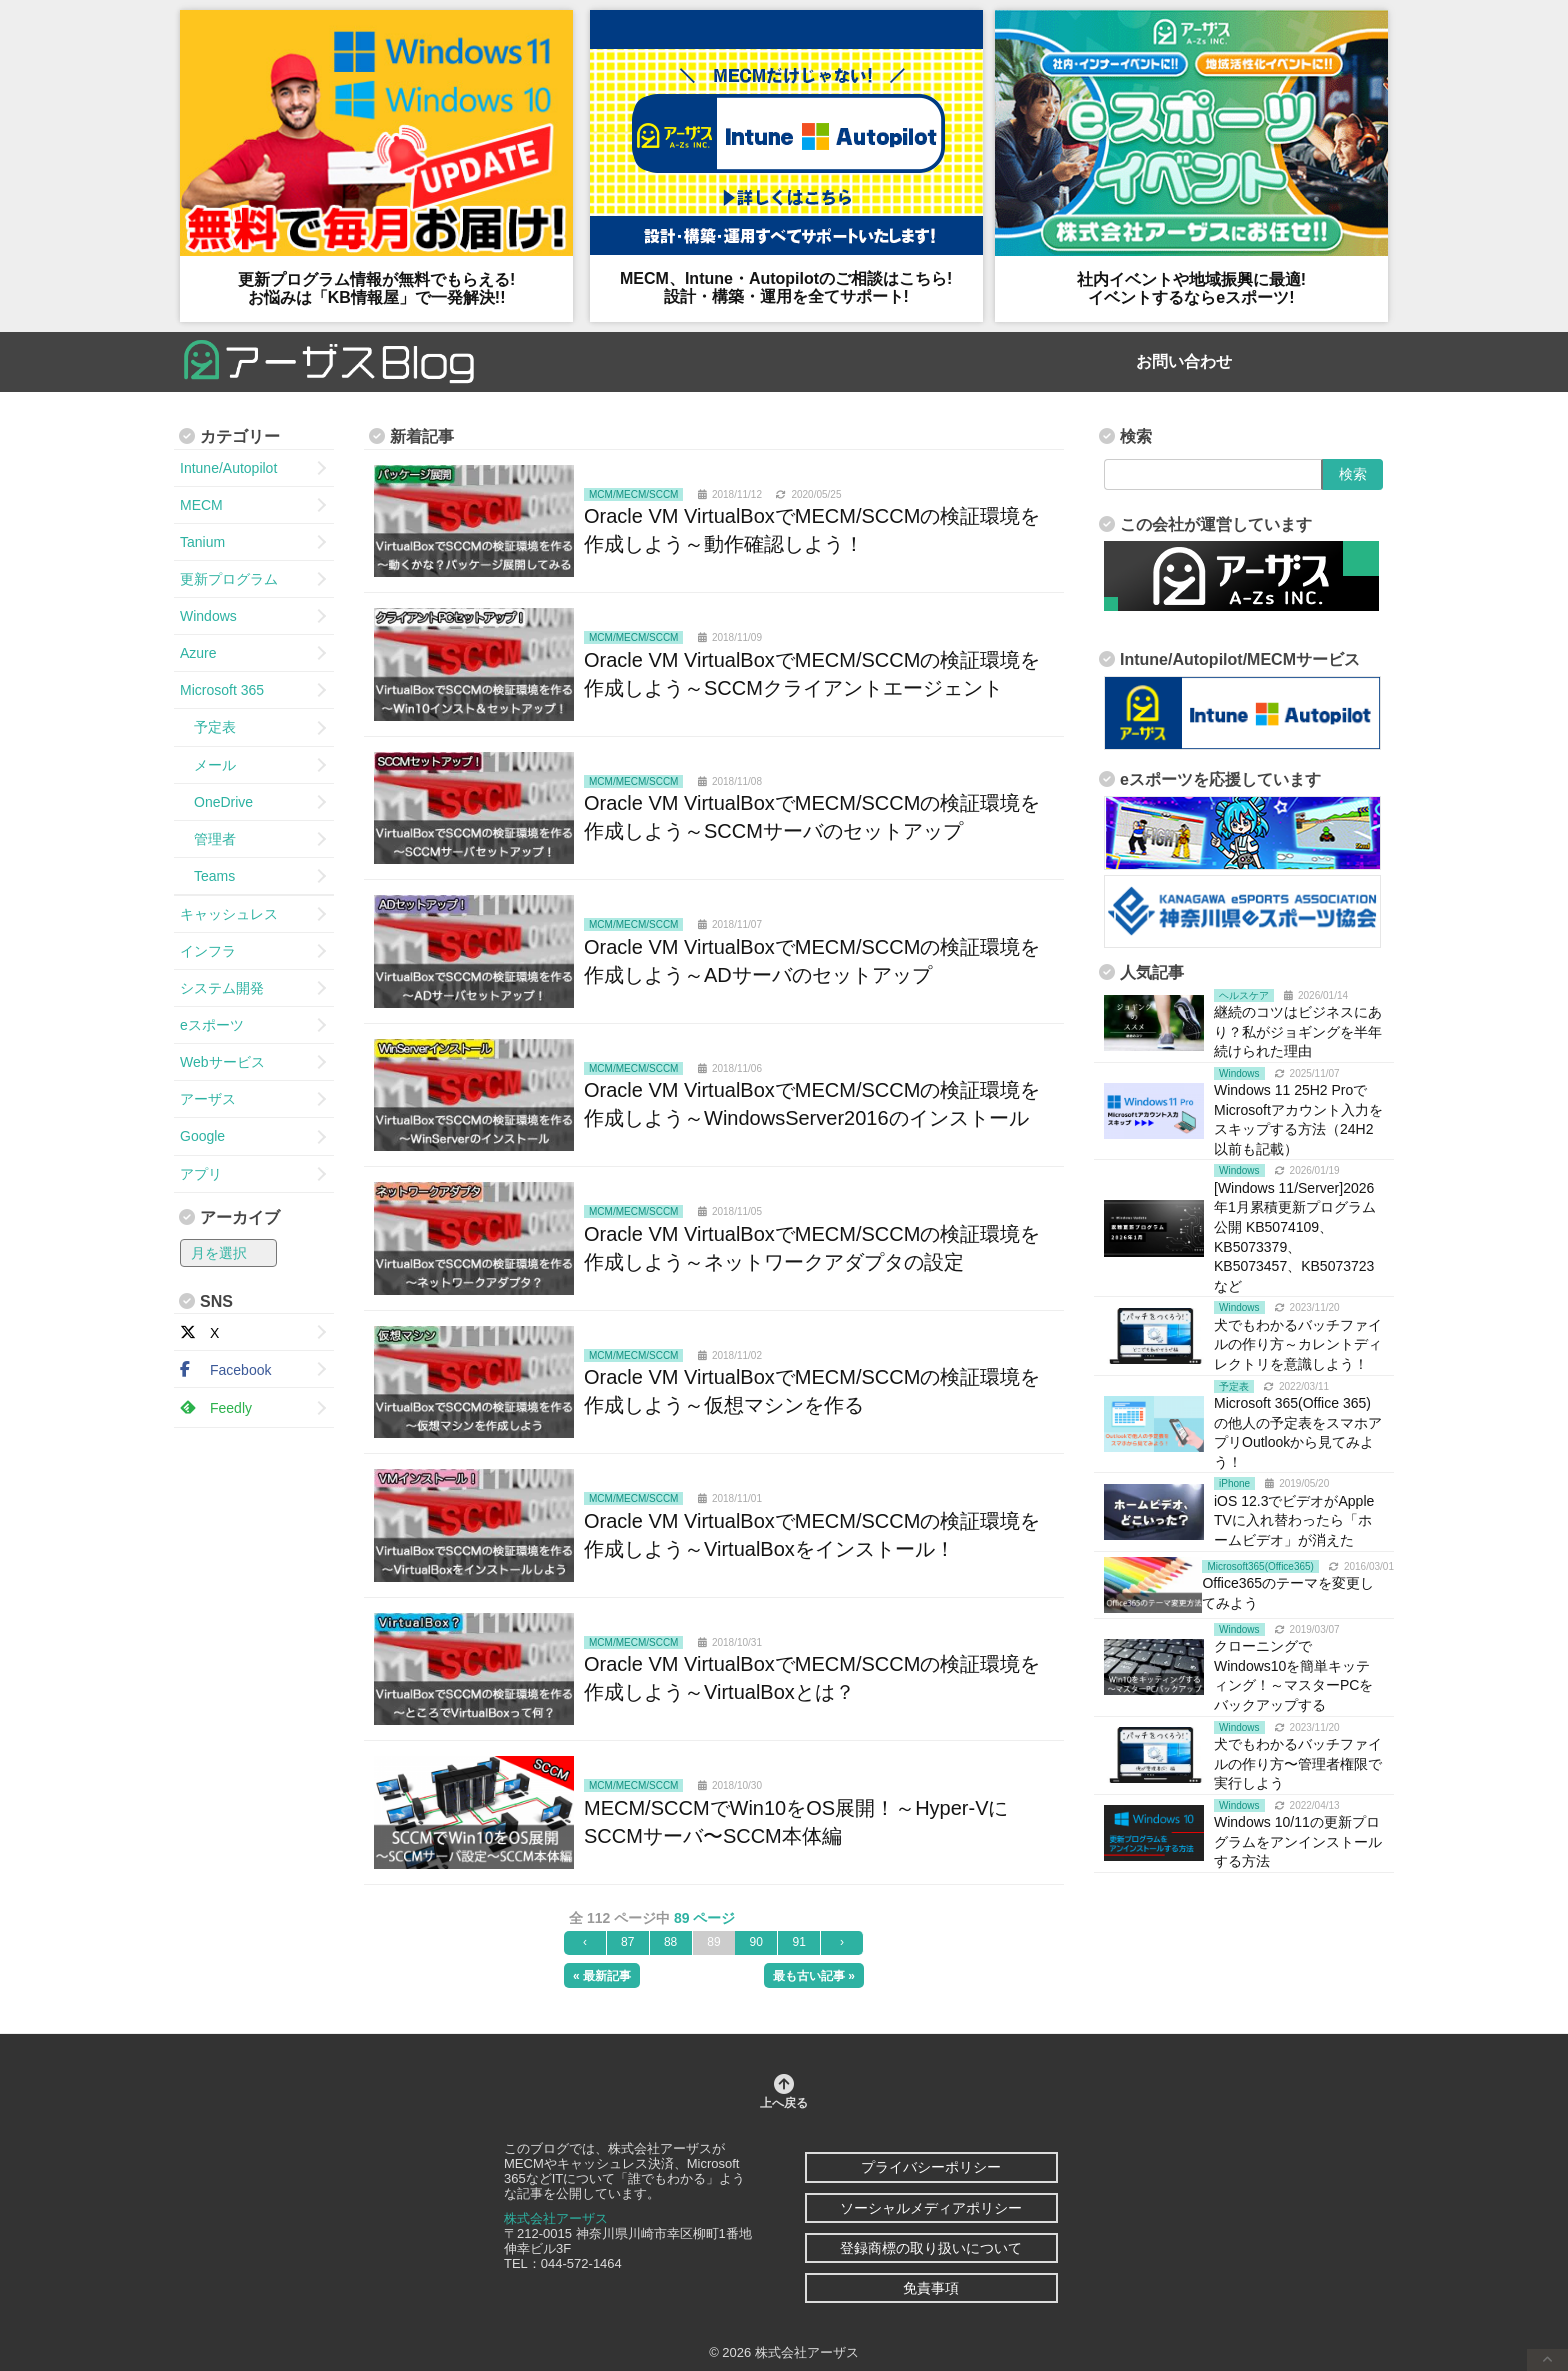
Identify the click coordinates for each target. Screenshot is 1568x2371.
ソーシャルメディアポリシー (931, 2208)
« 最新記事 (602, 1976)
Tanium (202, 542)
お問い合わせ (1184, 361)
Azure (198, 653)
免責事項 (931, 2288)
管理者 (208, 839)
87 (627, 1942)
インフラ (208, 951)
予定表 (208, 727)
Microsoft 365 (222, 690)
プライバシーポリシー (931, 2167)
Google (202, 1136)
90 (756, 1942)
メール (208, 765)
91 (798, 1942)
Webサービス (222, 1062)
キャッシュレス (229, 914)
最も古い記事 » (814, 1976)
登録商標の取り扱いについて (931, 2248)
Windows (208, 616)
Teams (207, 876)
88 (670, 1942)
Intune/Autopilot (228, 468)
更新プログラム (229, 579)
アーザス (208, 1099)
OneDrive (216, 802)
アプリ (201, 1174)
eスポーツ (212, 1025)
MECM (201, 505)
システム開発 (222, 988)
